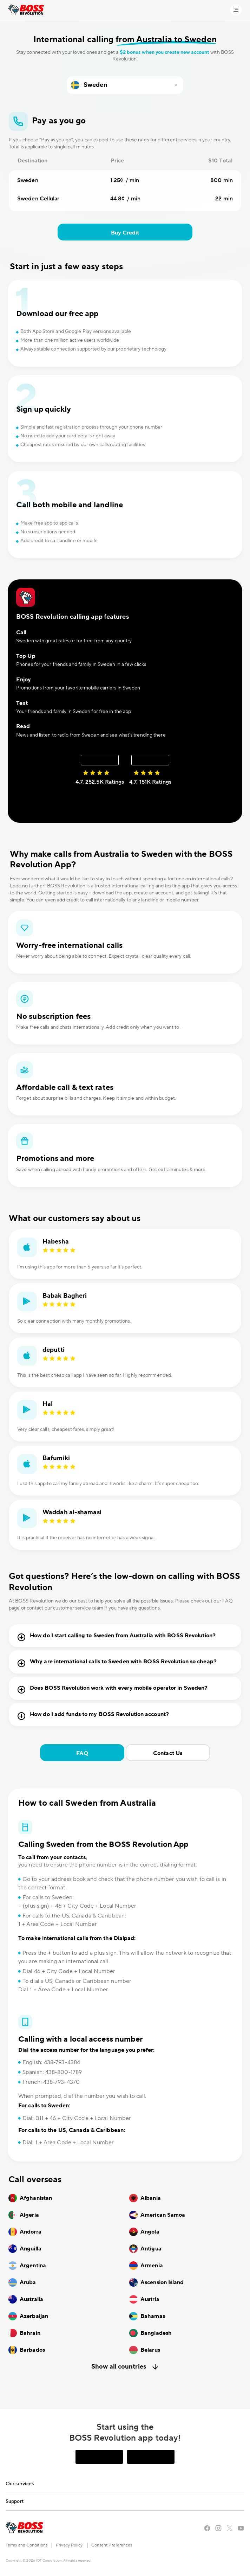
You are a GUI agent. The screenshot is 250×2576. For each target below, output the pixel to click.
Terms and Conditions (26, 2545)
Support (15, 2501)
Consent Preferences (111, 2545)
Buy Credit (125, 232)
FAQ (82, 1753)
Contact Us (167, 1753)
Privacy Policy (69, 2545)
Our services (20, 2484)
